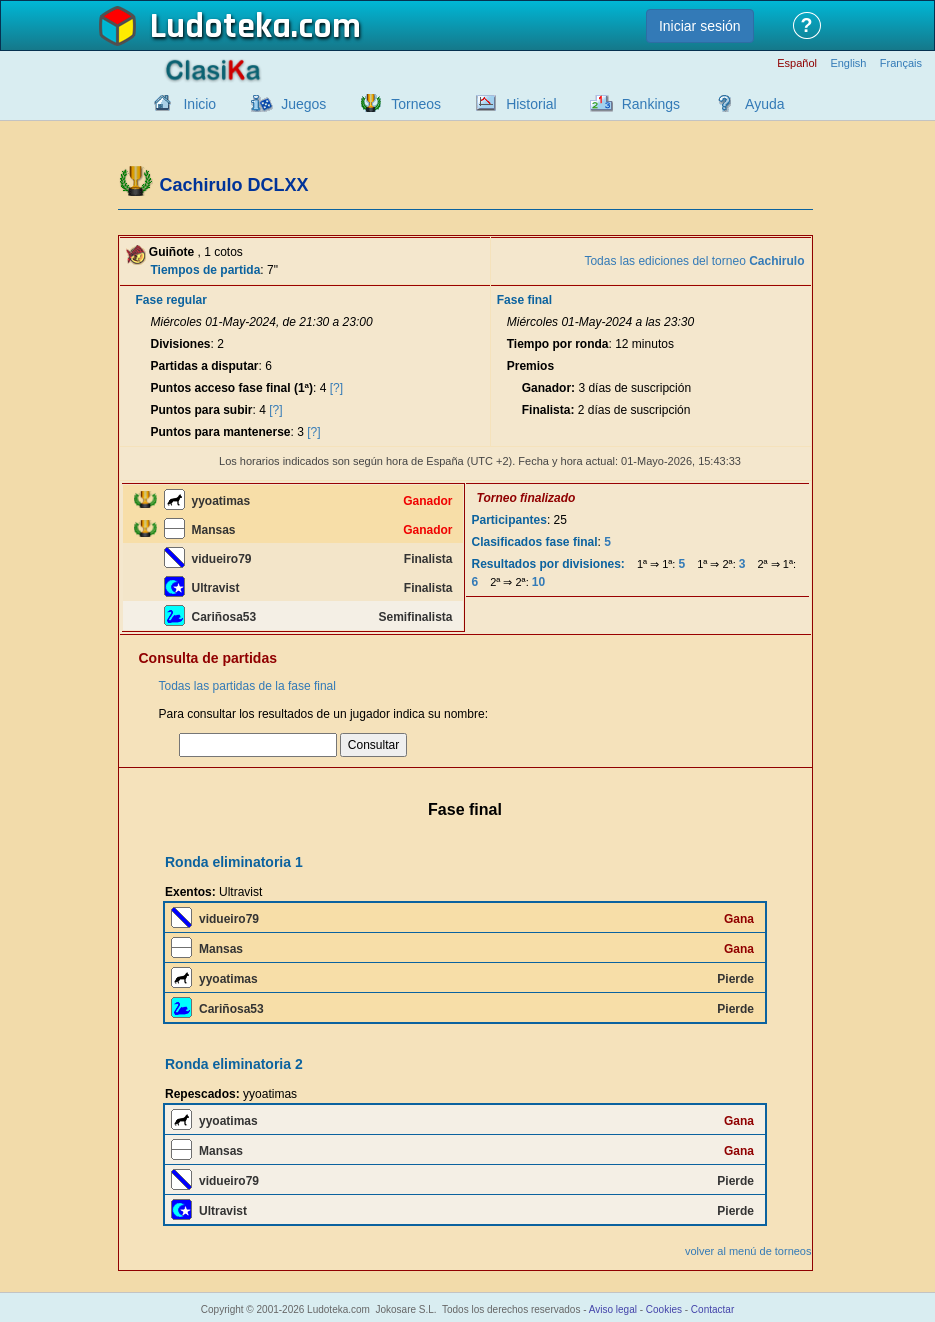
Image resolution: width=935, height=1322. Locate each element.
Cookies (664, 1309)
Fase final (524, 300)
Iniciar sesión (700, 26)
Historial (531, 104)
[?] (336, 388)
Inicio (199, 104)
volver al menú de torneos (748, 1251)
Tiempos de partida (206, 270)
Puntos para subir (202, 410)
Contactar (712, 1309)
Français (901, 63)
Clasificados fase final (535, 542)
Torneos (416, 104)
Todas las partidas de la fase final (247, 686)
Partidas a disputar (205, 366)
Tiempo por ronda (558, 344)
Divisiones (181, 344)
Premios (530, 366)
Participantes (509, 520)
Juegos (303, 104)
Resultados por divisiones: (548, 564)
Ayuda (764, 104)
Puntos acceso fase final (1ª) (232, 388)
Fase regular (171, 300)
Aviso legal (613, 1309)
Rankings (651, 104)
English (848, 63)
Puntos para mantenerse (221, 432)
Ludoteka (220, 27)
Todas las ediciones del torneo (694, 261)
